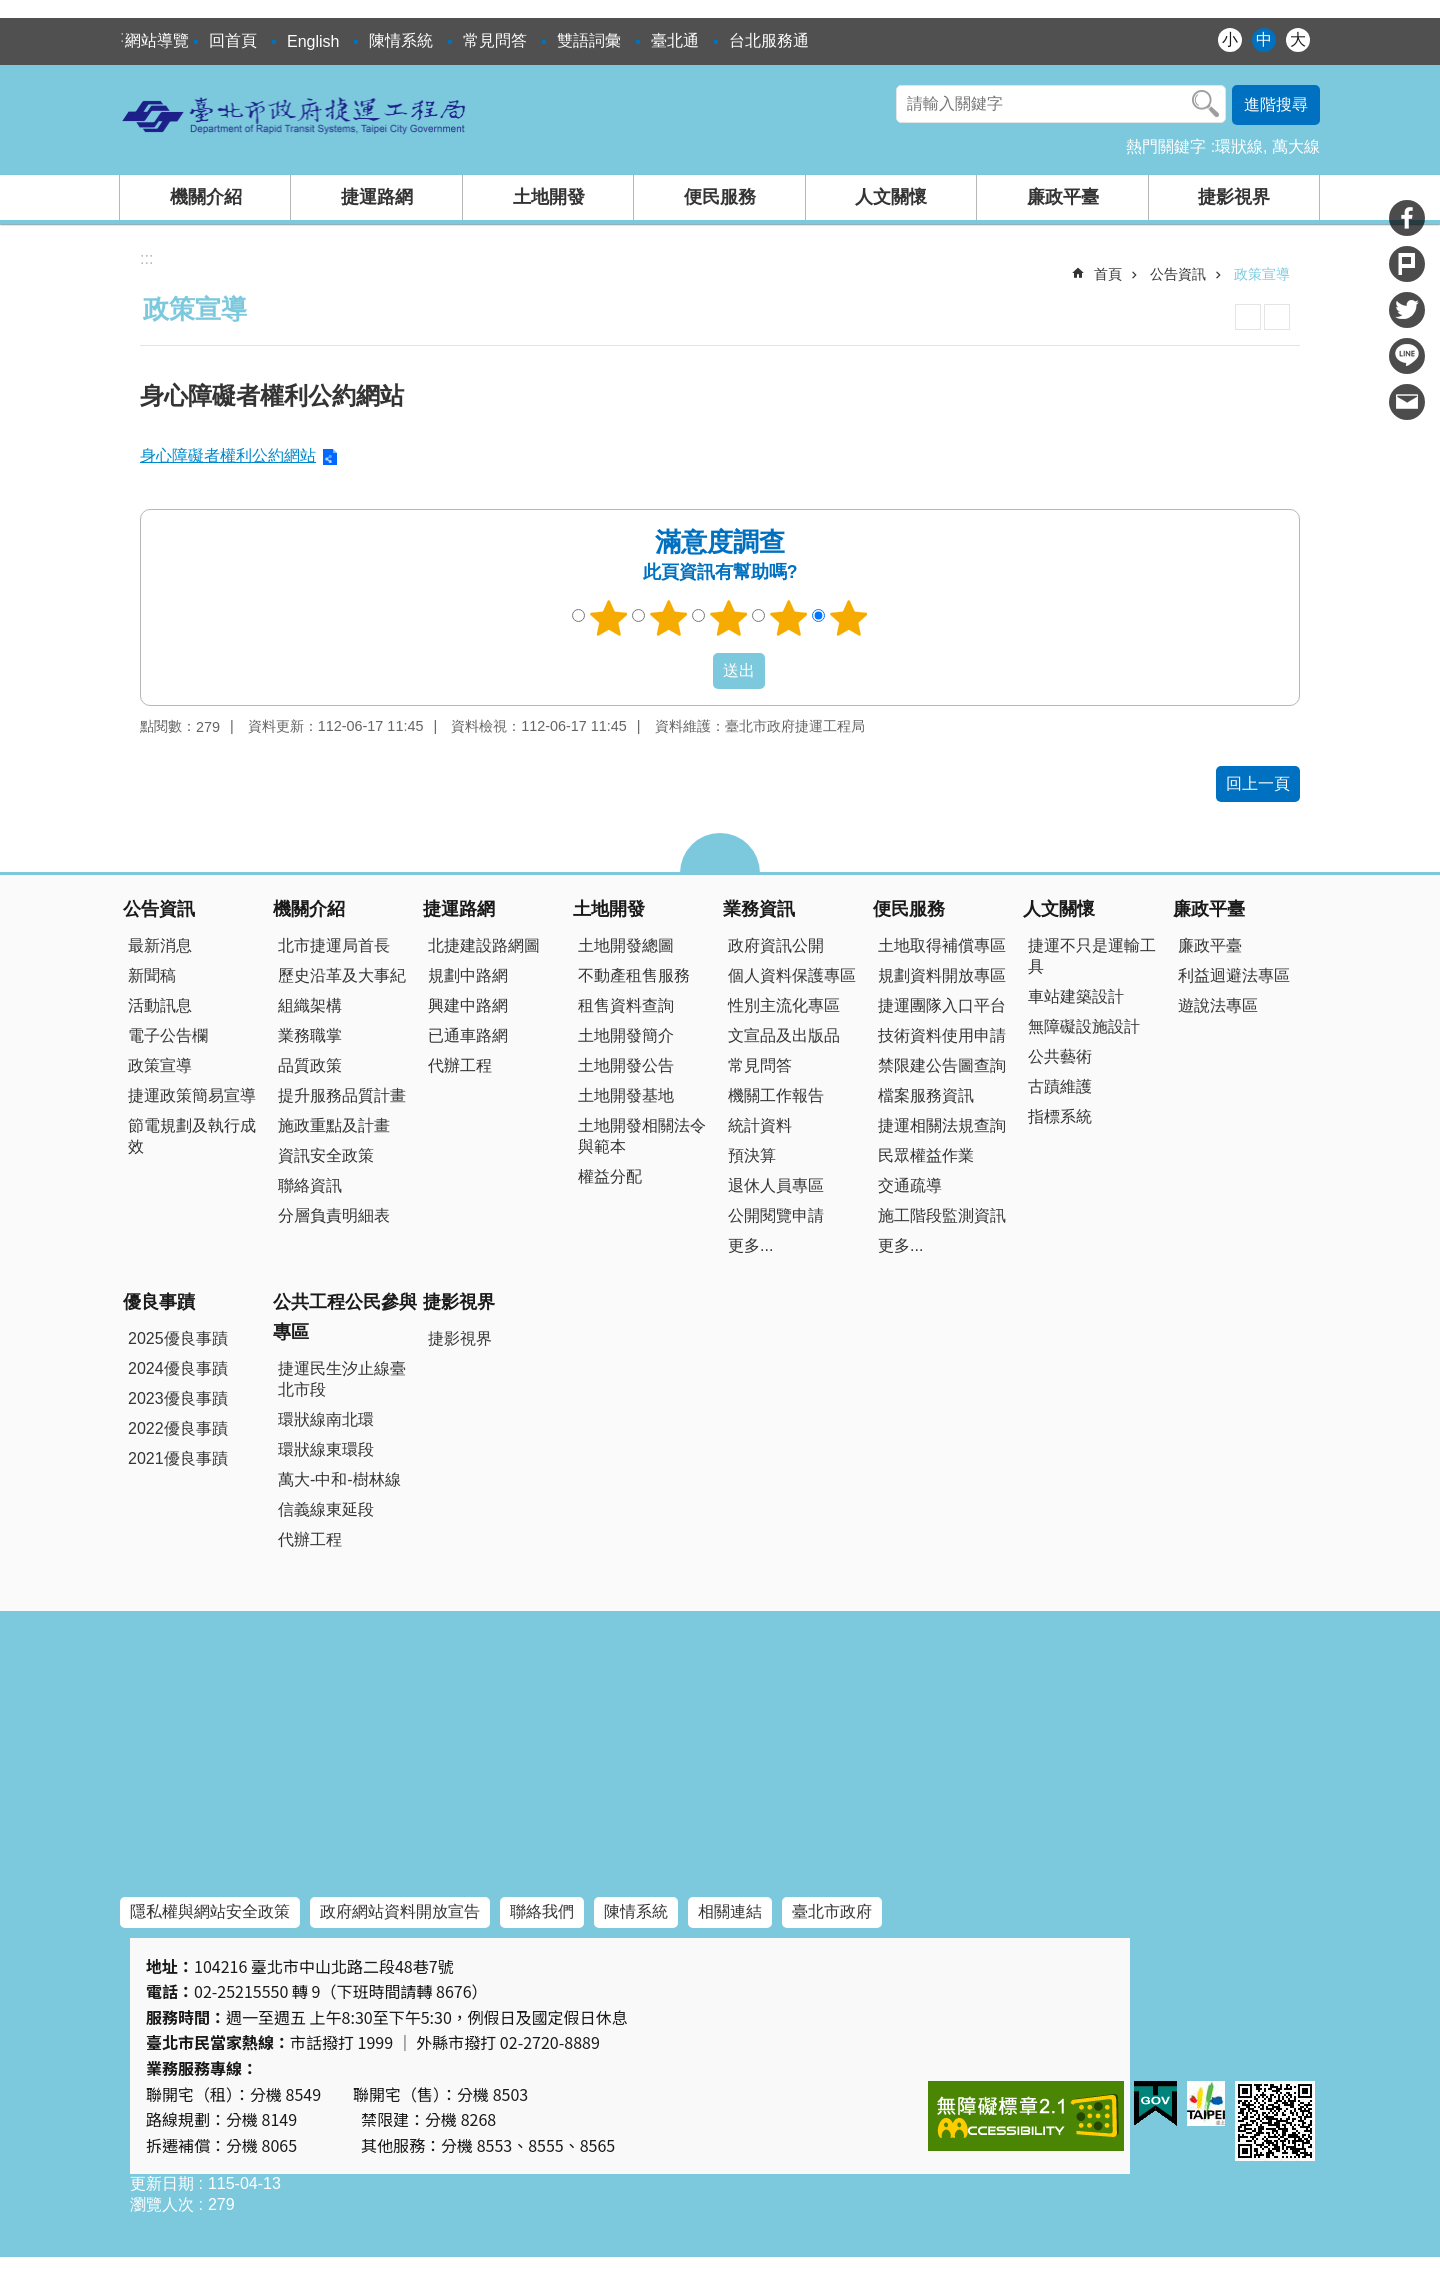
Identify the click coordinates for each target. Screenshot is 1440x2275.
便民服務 (720, 197)
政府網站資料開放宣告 (400, 1911)
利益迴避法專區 (1234, 975)
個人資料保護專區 (792, 975)
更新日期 (162, 2183)
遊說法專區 (1218, 1005)
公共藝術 (1060, 1056)
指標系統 (1060, 1116)
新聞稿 (152, 975)
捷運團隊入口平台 (942, 1005)
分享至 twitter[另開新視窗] (1407, 310)
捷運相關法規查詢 (942, 1125)
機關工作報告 (776, 1095)
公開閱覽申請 (776, 1215)
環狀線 (1239, 146)
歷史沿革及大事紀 (342, 975)
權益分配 (610, 1176)
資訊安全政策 (326, 1155)
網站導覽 (157, 40)
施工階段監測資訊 (942, 1215)
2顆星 (669, 618)
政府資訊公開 (776, 945)
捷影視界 (1234, 197)
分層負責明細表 (334, 1215)
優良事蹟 (159, 1302)
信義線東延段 (326, 1509)
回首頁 (233, 40)
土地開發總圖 (626, 945)
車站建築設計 (1076, 996)
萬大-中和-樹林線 (339, 1479)
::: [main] (146, 258)
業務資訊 (759, 909)
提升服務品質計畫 (342, 1095)
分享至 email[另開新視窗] (1407, 402)
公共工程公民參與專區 (345, 1317)
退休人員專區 (776, 1185)
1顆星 (609, 618)
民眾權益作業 (926, 1155)
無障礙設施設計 (1084, 1026)
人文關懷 (891, 197)
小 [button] (1230, 39)
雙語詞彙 (589, 40)
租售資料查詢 (626, 1005)
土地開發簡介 (626, 1035)
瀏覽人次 (162, 2204)
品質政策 (310, 1065)
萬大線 (1296, 146)
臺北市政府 (832, 1911)
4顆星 (789, 618)
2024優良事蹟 (178, 1368)
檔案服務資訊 (926, 1095)
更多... (750, 1245)
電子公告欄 (168, 1035)
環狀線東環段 (326, 1449)
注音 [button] (1277, 317)
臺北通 (675, 40)
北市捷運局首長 (334, 945)
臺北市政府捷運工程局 (295, 115)
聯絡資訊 (310, 1185)
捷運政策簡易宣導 (192, 1095)
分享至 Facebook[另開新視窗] (1407, 218)
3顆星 (729, 618)
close (720, 853)
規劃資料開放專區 (942, 975)
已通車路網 (468, 1035)
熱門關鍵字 (1166, 146)
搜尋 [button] (1206, 104)
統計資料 (760, 1125)
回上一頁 (1258, 783)
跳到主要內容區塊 (10, 10)
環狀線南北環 (326, 1419)
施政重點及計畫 (334, 1125)
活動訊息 (160, 1005)
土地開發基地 (626, 1095)
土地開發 (549, 197)
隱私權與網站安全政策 (210, 1911)
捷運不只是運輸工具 (1092, 956)
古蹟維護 (1060, 1086)
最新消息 (160, 945)
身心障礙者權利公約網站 (228, 455)
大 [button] (1298, 39)
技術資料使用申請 (942, 1035)
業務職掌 (310, 1035)
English (313, 41)
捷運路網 (377, 197)
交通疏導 (910, 1185)
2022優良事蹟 (178, 1428)
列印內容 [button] (1248, 317)
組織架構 (310, 1005)
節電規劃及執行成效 (192, 1136)
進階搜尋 (1276, 104)
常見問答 (495, 40)
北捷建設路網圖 (484, 945)
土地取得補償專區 (942, 945)
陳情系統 (401, 40)
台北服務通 (769, 40)
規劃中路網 (468, 975)
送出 (694, 671)
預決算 (752, 1155)
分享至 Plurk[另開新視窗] (1407, 264)
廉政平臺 (1063, 197)
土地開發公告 (626, 1065)
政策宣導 (1262, 274)
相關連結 (730, 1911)
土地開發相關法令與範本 (642, 1136)
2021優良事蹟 (178, 1458)
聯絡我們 (542, 1911)
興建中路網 (468, 1005)
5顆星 (849, 618)
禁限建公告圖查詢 (942, 1065)
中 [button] (1264, 39)
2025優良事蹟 (178, 1338)
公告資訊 (1178, 274)
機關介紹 (206, 197)
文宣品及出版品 (784, 1035)
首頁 (1108, 274)
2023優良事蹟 (178, 1398)
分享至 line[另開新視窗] (1407, 356)
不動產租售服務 (634, 975)
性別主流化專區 (784, 1005)
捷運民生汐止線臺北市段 (342, 1379)
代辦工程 (460, 1065)
